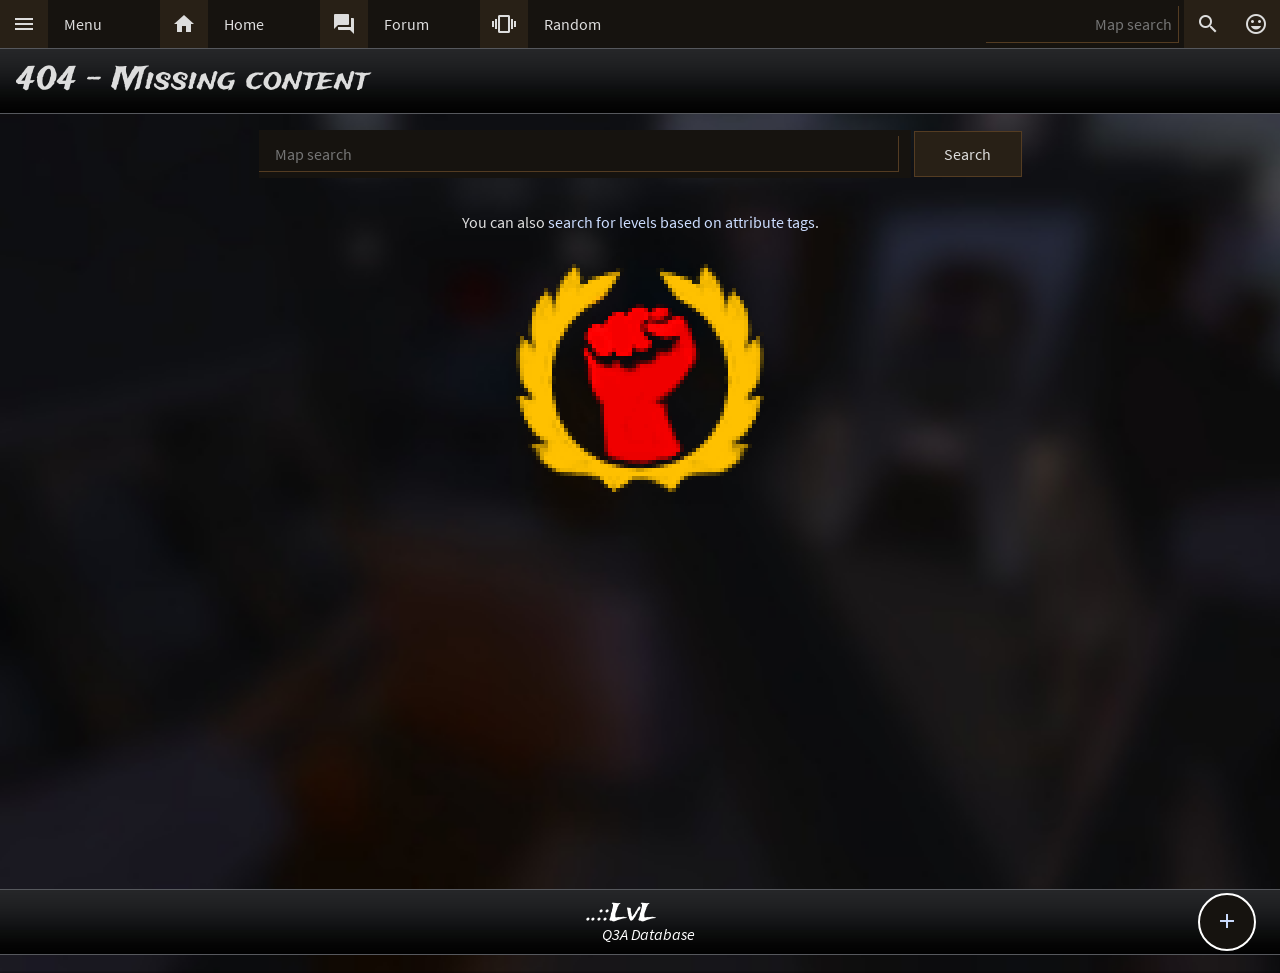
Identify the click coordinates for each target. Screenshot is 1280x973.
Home (244, 24)
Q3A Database (648, 934)
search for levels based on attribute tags (681, 222)
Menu (83, 24)
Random (572, 24)
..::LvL (621, 913)
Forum (406, 24)
